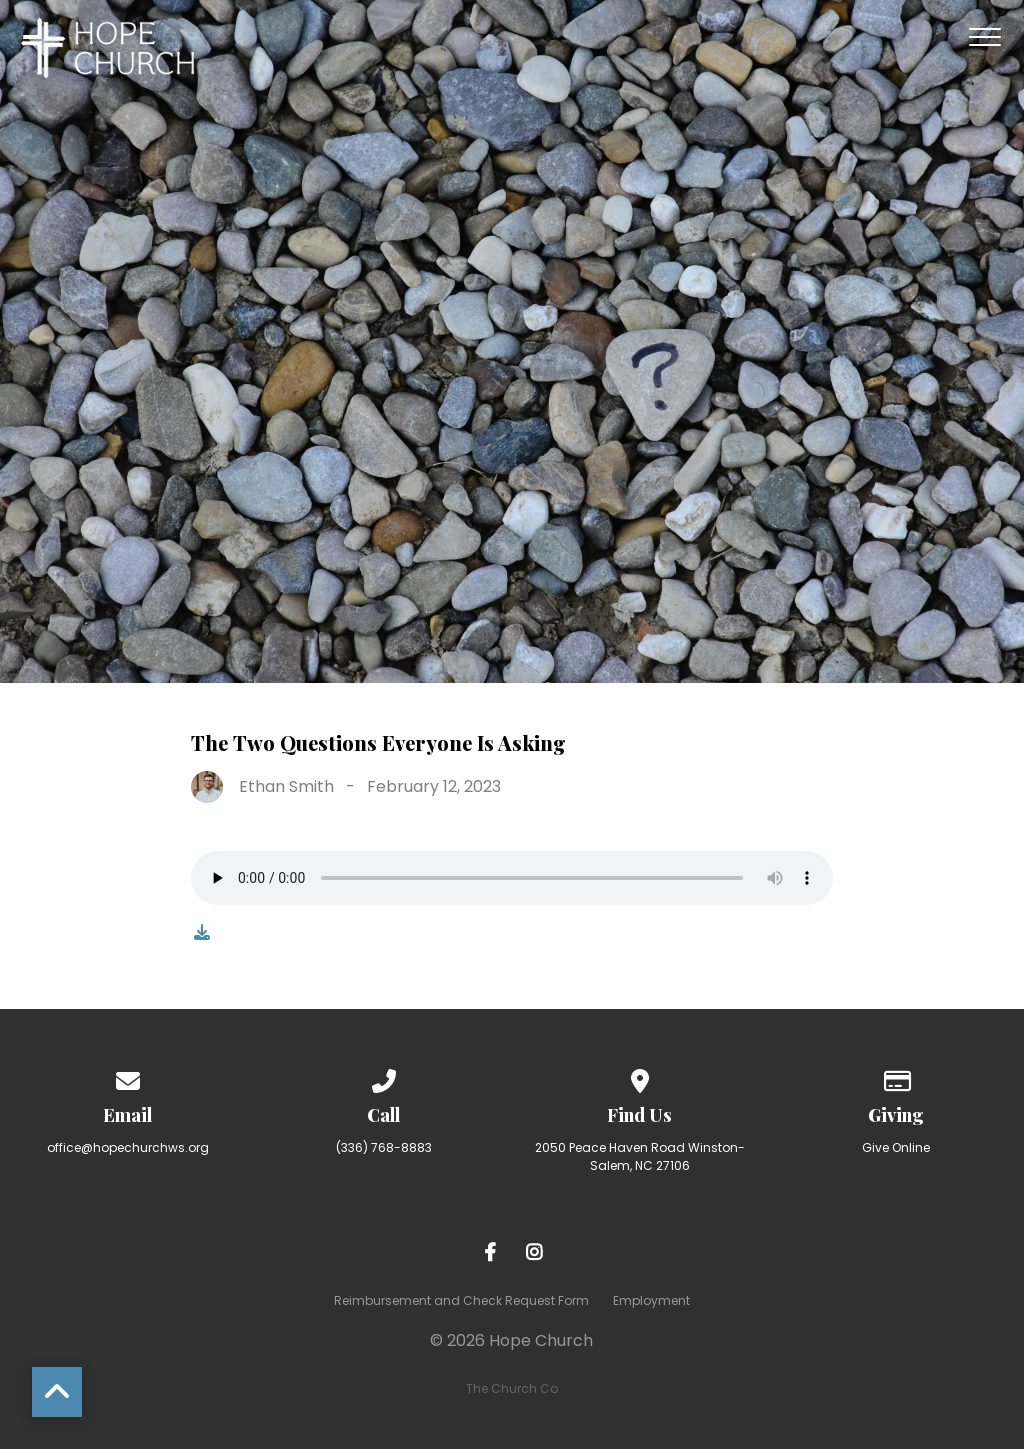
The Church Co (512, 1388)
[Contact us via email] (128, 1077)
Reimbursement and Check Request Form (461, 1300)
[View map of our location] (640, 1077)
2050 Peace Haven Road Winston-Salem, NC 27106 (640, 1156)
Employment (651, 1300)
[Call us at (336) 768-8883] (384, 1077)
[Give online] (896, 1077)
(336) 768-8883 (384, 1147)
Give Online (896, 1147)
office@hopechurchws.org (128, 1147)
